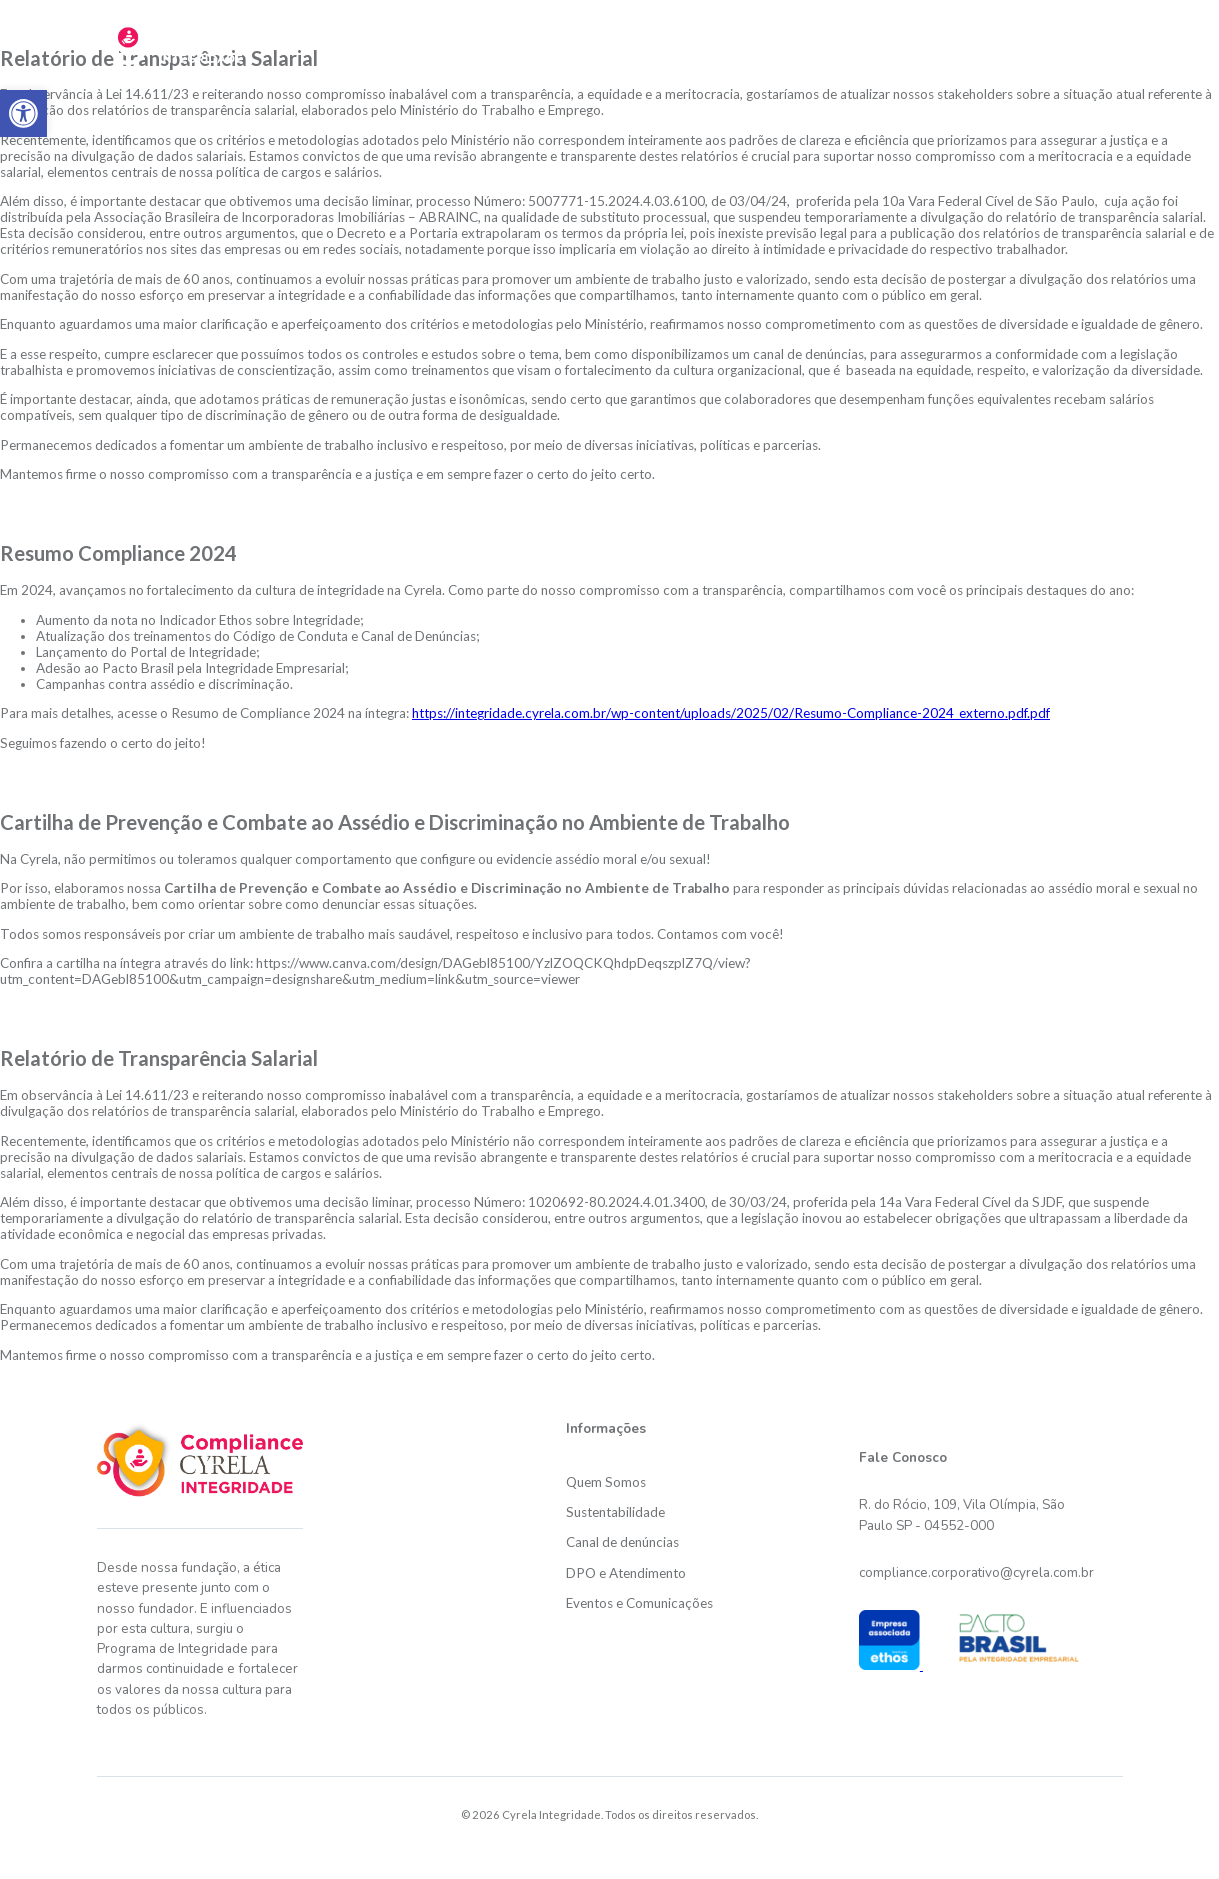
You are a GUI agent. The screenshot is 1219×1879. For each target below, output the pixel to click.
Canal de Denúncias (786, 42)
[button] (23, 113)
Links (1090, 42)
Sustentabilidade (622, 42)
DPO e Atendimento (962, 42)
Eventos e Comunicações (639, 1603)
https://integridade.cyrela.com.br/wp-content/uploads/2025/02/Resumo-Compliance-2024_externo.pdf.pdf (731, 713)
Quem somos (478, 42)
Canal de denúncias (622, 1542)
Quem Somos (606, 1482)
